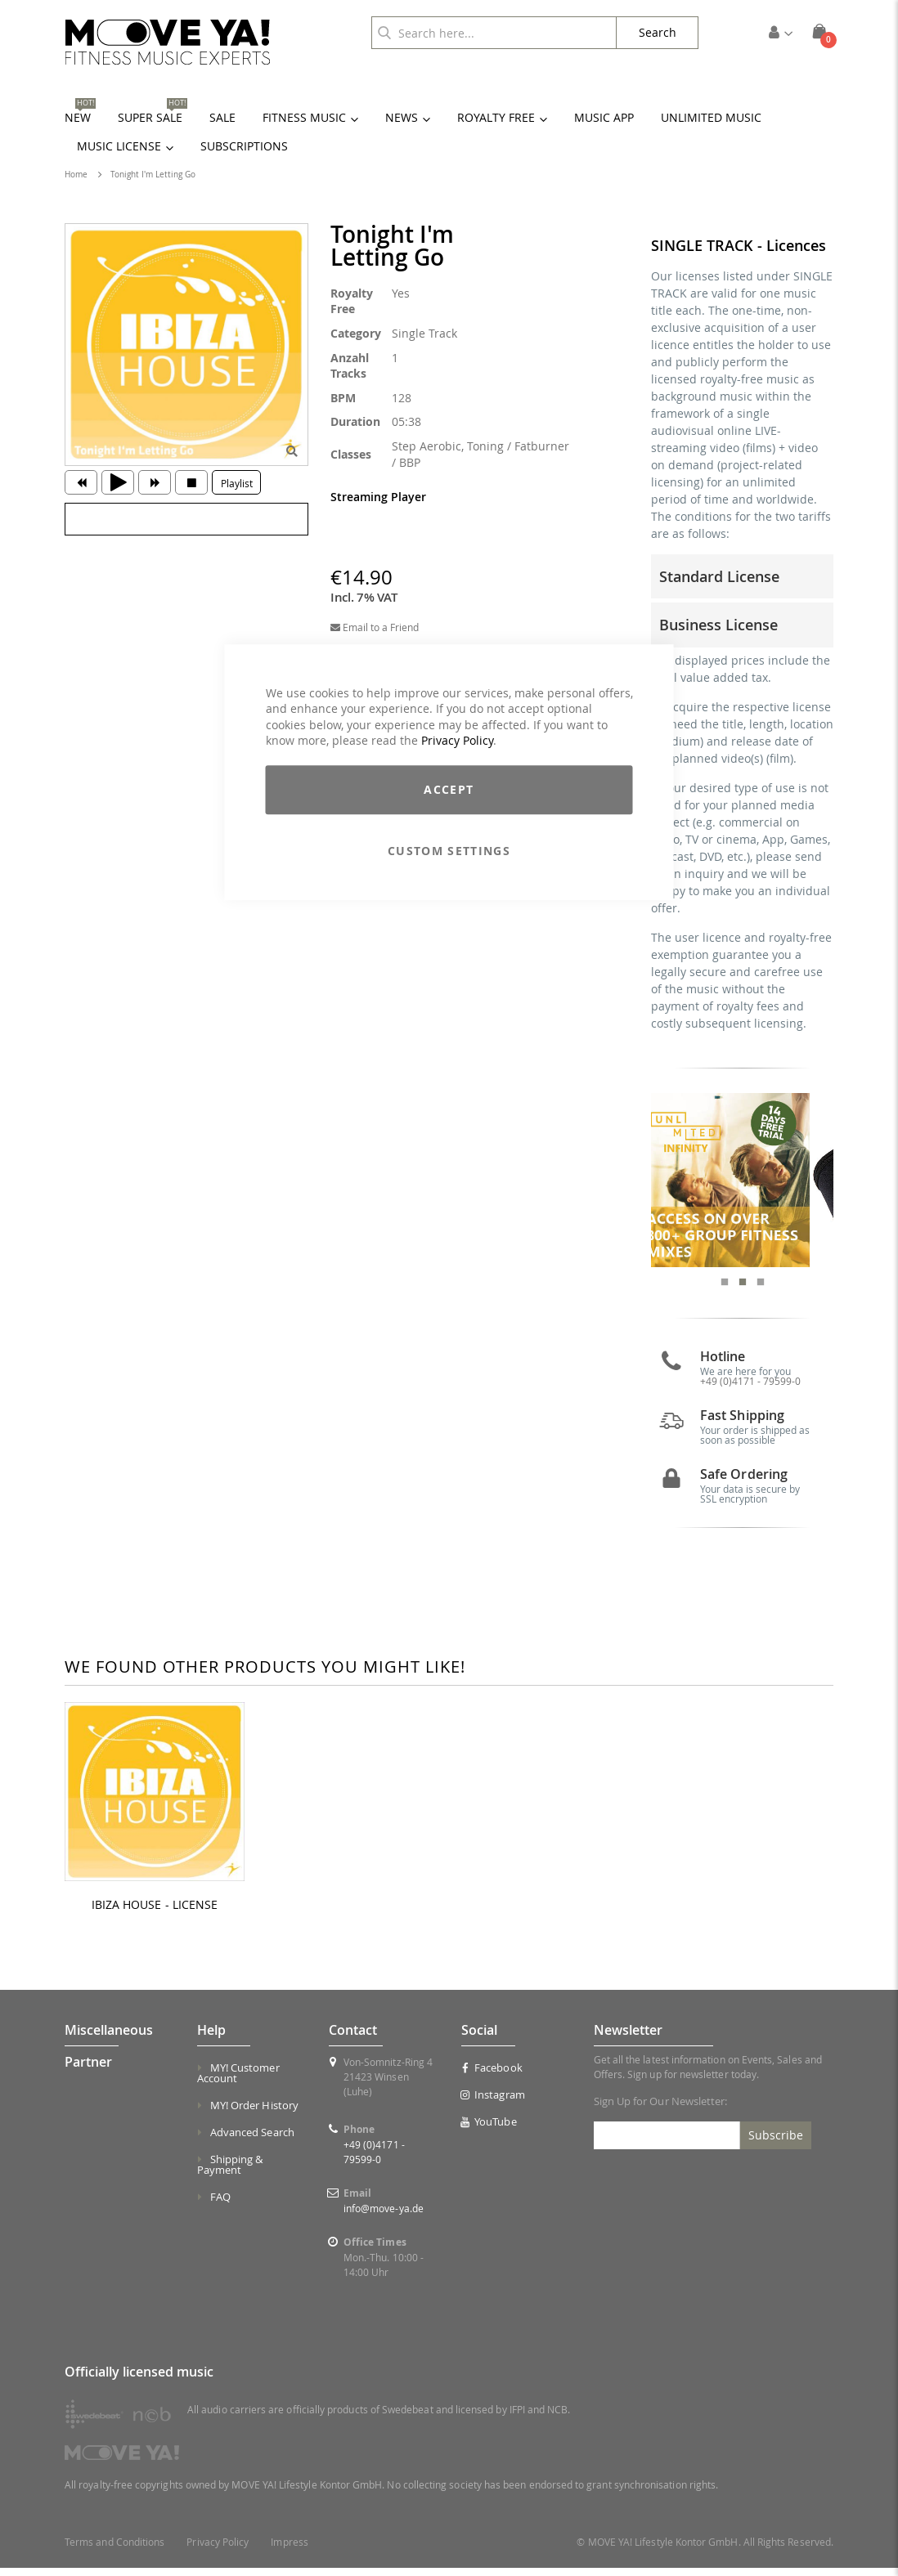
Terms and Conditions (114, 2550)
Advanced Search (252, 2139)
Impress (289, 2550)
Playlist (237, 483)
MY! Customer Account (238, 2080)
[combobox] (494, 32)
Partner (88, 2069)
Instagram (493, 2101)
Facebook (492, 2075)
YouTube (489, 2128)
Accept (449, 789)
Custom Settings (449, 850)
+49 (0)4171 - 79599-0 (750, 1389)
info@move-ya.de (383, 2215)
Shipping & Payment (230, 2171)
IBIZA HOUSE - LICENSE (155, 1912)
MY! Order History (254, 2112)
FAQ (220, 2204)
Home (76, 174)
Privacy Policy (457, 741)
